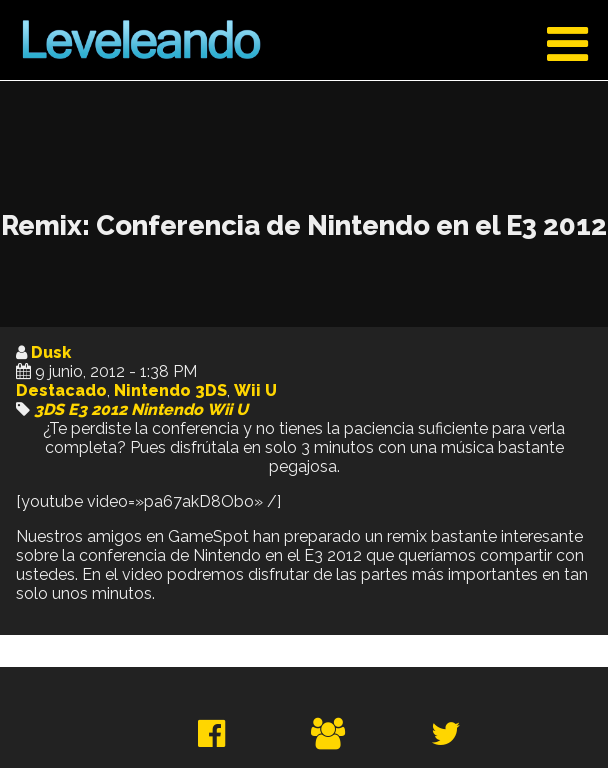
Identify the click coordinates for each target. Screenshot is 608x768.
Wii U (255, 390)
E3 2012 (97, 409)
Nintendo (167, 409)
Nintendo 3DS (170, 390)
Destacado (61, 390)
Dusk (51, 352)
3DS (49, 409)
